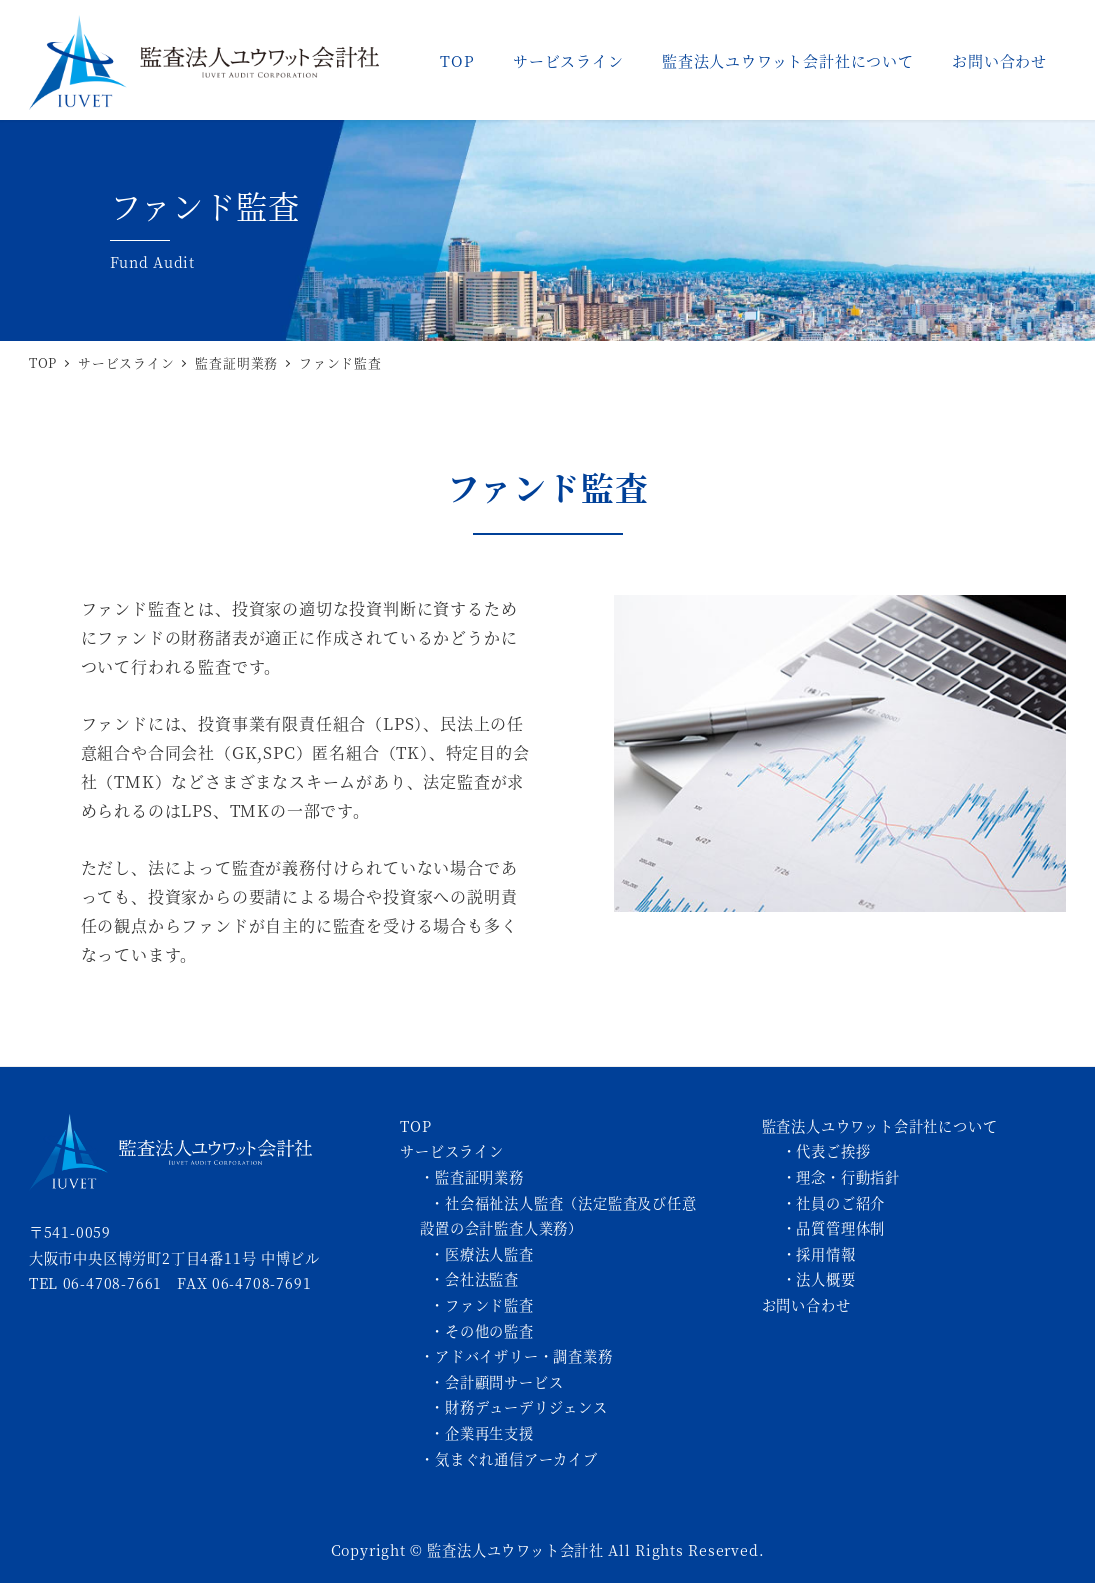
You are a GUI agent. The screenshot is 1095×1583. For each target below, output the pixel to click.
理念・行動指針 (848, 1177)
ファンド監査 (489, 1305)
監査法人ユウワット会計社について (880, 1126)
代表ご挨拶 (833, 1151)
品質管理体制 (840, 1228)
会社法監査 (482, 1279)
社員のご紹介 (840, 1203)
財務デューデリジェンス (526, 1407)
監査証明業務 (479, 1177)
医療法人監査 (489, 1254)
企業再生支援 (489, 1433)
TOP (415, 1126)
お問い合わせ (806, 1305)
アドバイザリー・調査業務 (524, 1356)
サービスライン (452, 1151)
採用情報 (825, 1254)
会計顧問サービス (504, 1382)
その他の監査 (489, 1331)
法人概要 (825, 1279)
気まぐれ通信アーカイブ (516, 1459)
